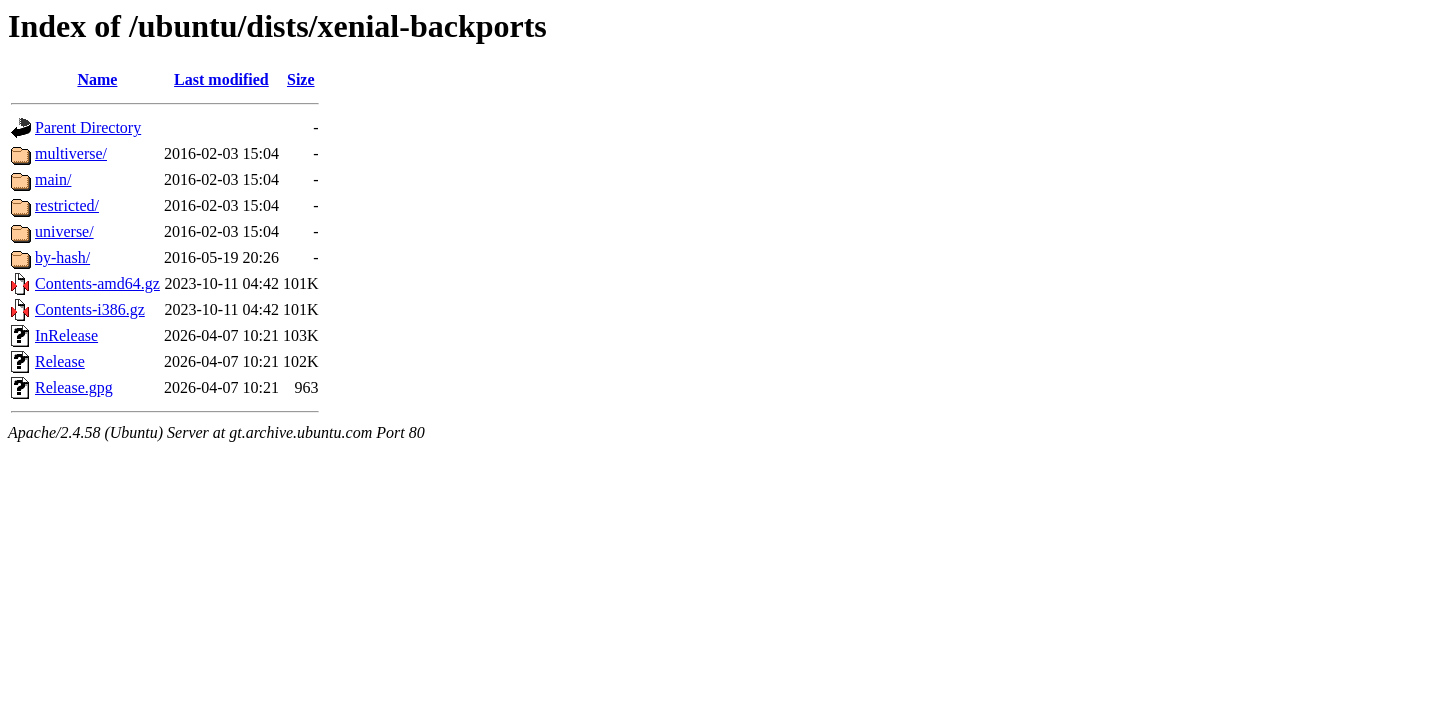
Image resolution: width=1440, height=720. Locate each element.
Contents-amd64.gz (97, 283)
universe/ (64, 231)
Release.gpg (74, 387)
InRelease (66, 335)
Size (301, 79)
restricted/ (67, 205)
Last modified (221, 79)
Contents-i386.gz (90, 309)
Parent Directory (88, 127)
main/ (53, 179)
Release (60, 361)
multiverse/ (71, 153)
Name (97, 79)
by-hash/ (62, 257)
